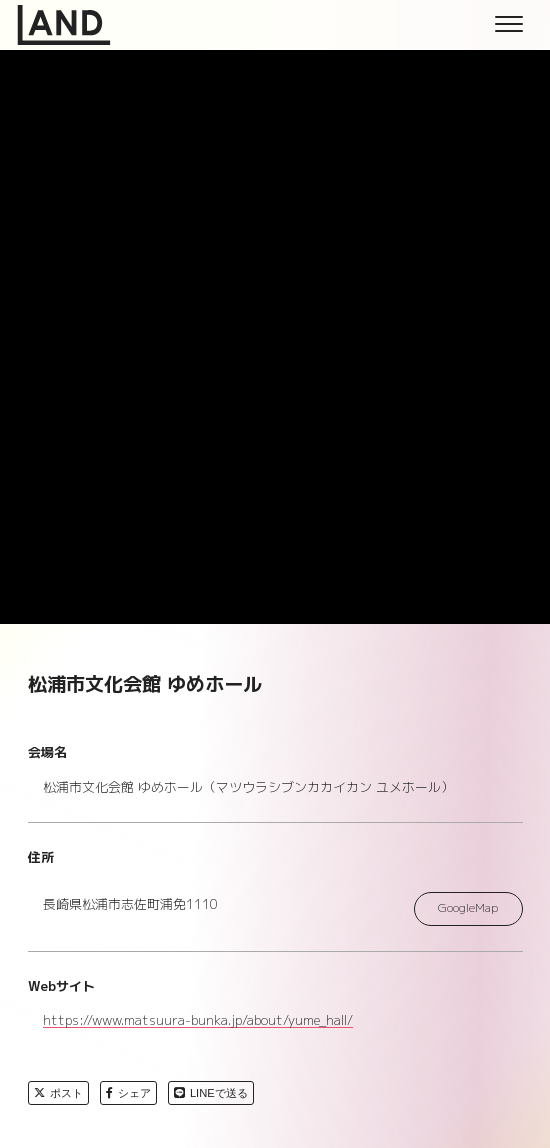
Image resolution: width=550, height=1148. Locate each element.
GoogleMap (468, 908)
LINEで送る (211, 1093)
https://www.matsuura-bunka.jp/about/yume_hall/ (198, 1021)
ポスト (58, 1093)
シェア (128, 1093)
